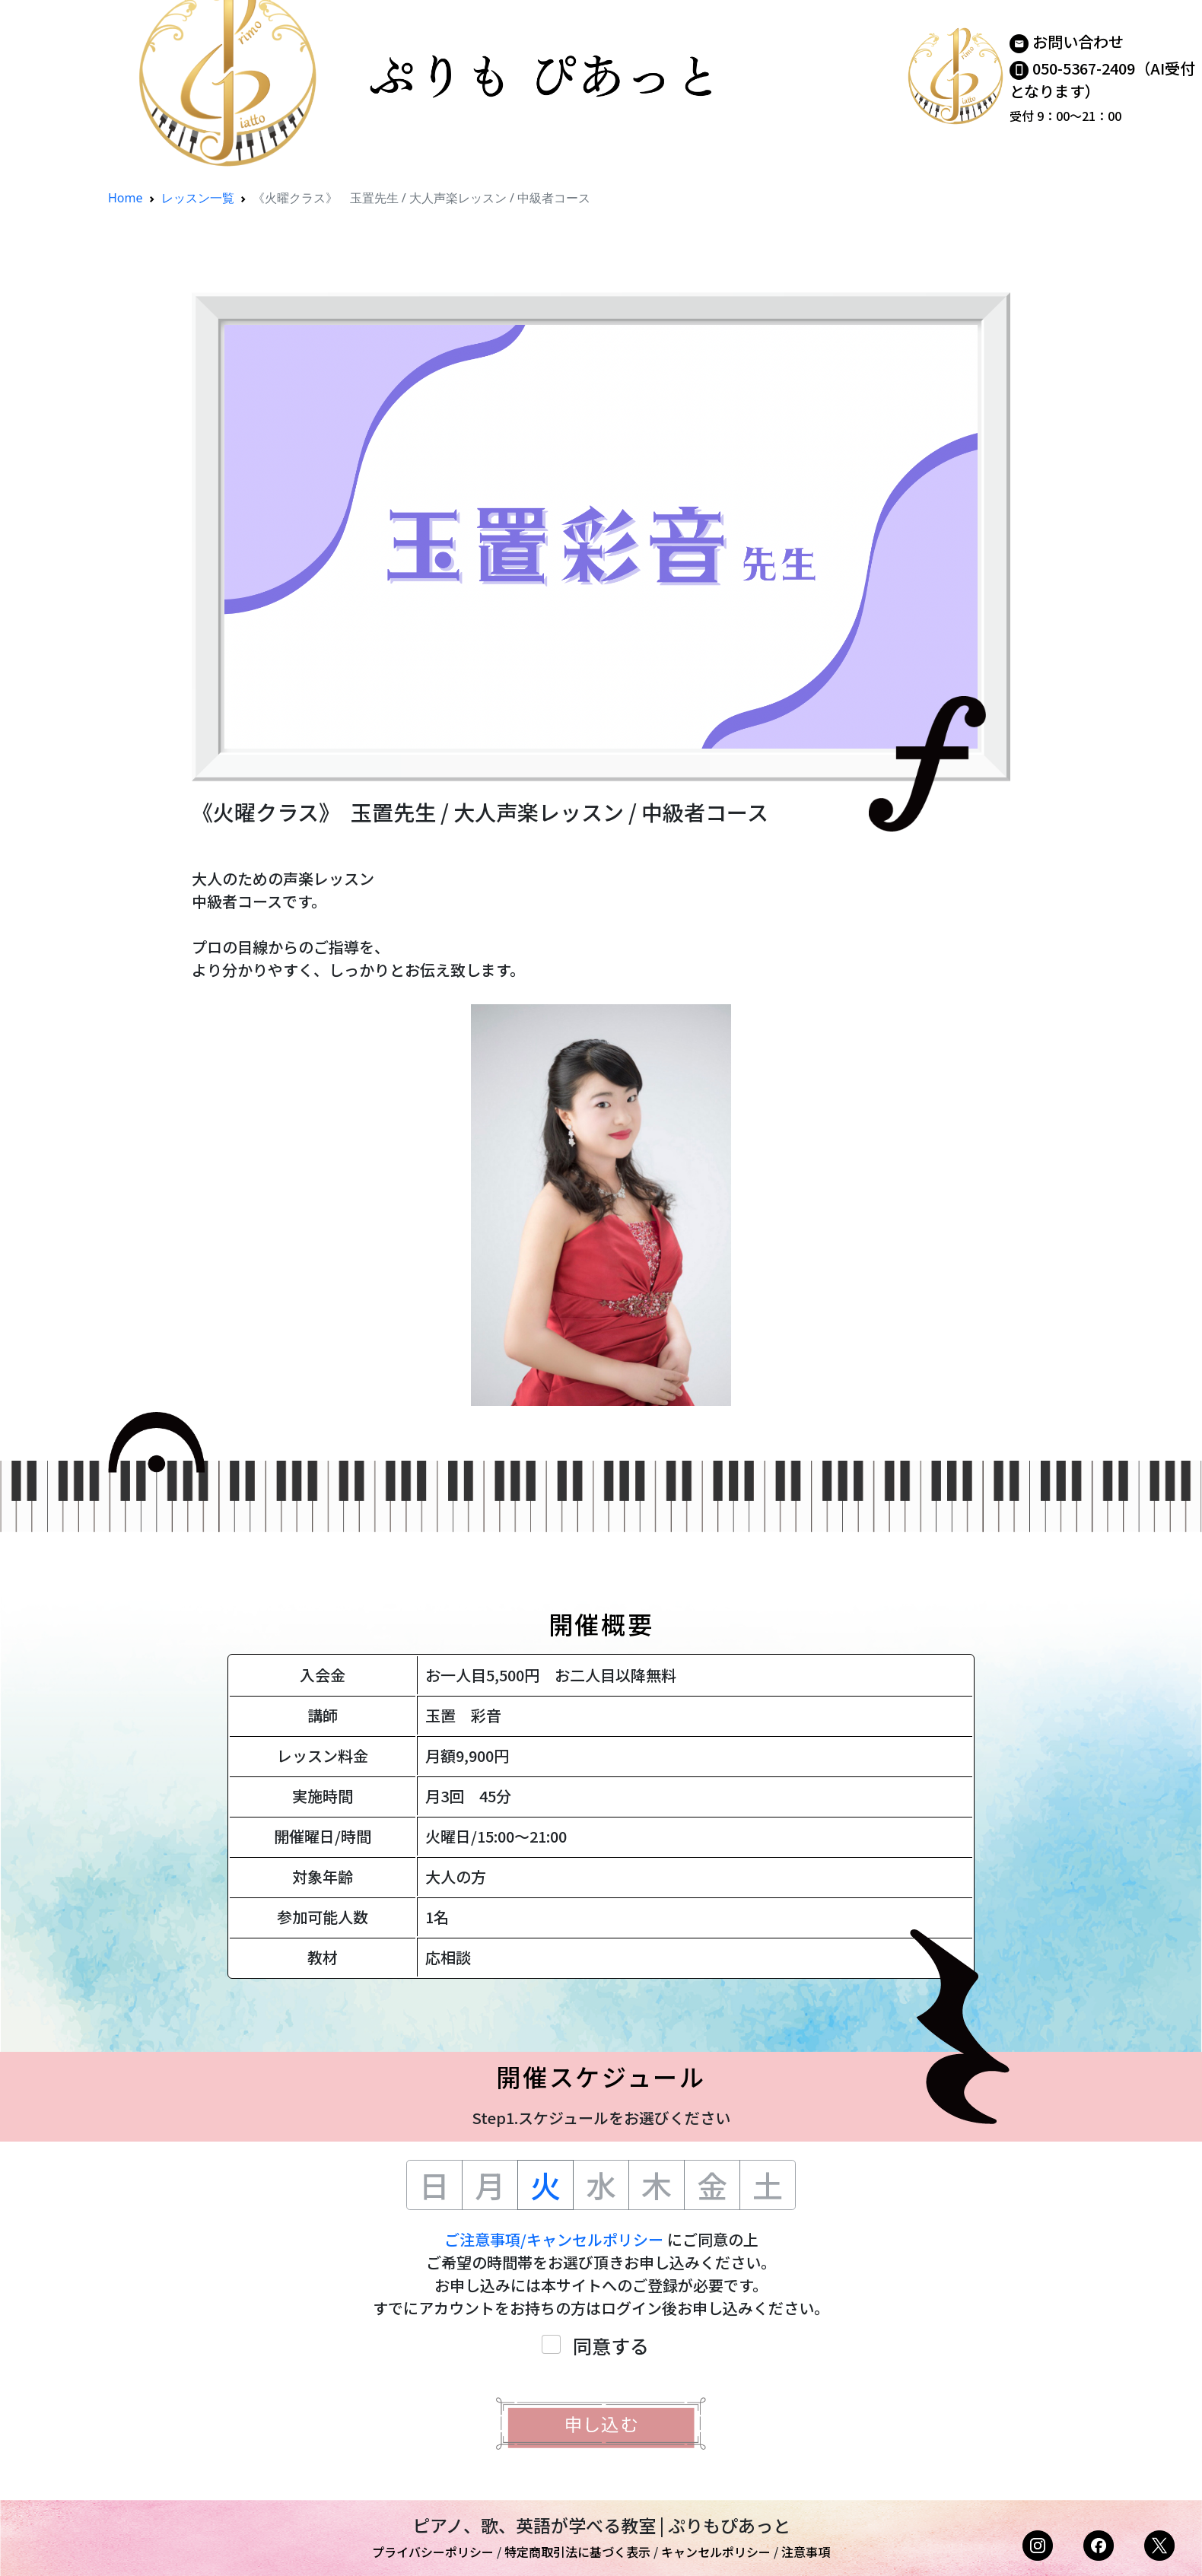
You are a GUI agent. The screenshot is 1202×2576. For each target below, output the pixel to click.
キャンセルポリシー (716, 2552)
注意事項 (805, 2552)
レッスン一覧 (197, 197)
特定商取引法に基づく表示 (577, 2552)
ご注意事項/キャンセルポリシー (553, 2239)
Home (125, 197)
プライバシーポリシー (433, 2552)
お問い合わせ (1078, 41)
